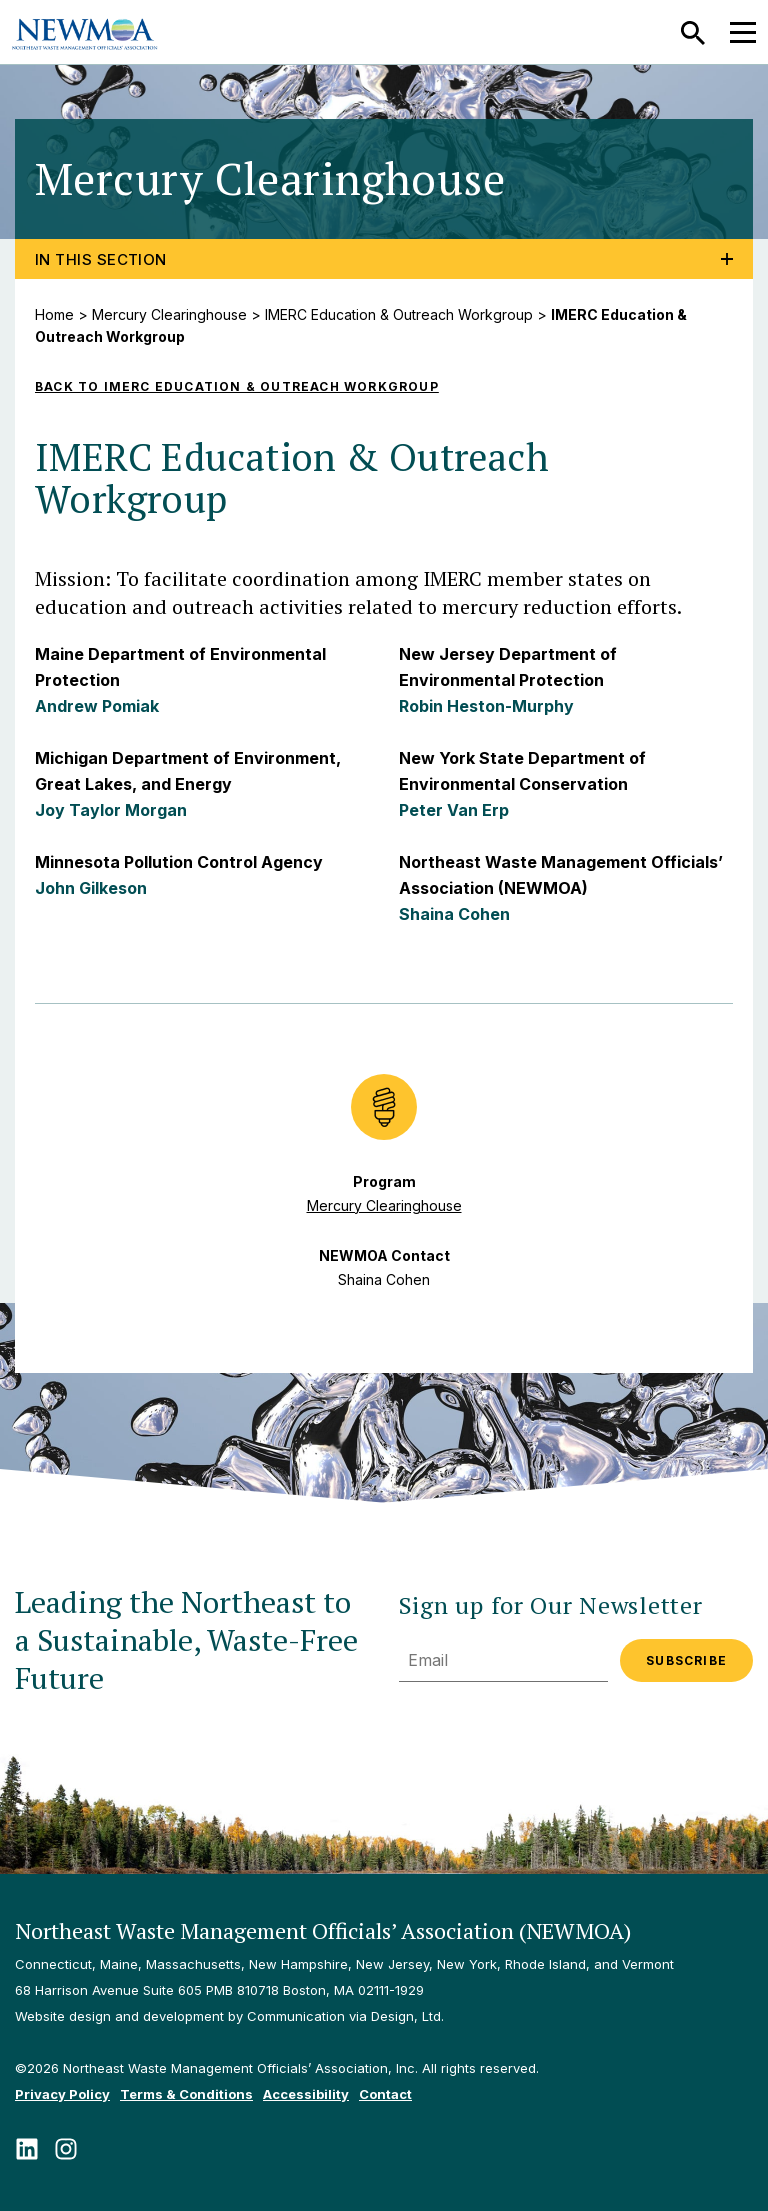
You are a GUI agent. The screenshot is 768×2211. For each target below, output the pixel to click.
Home (54, 314)
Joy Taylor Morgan (111, 810)
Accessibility (306, 2094)
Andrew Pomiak (97, 706)
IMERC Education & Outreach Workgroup (399, 314)
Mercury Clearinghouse (169, 314)
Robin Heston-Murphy (486, 706)
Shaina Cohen (454, 914)
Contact (385, 2094)
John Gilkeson (91, 888)
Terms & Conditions (186, 2094)
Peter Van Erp (454, 810)
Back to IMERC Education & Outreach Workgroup (237, 386)
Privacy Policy (62, 2094)
